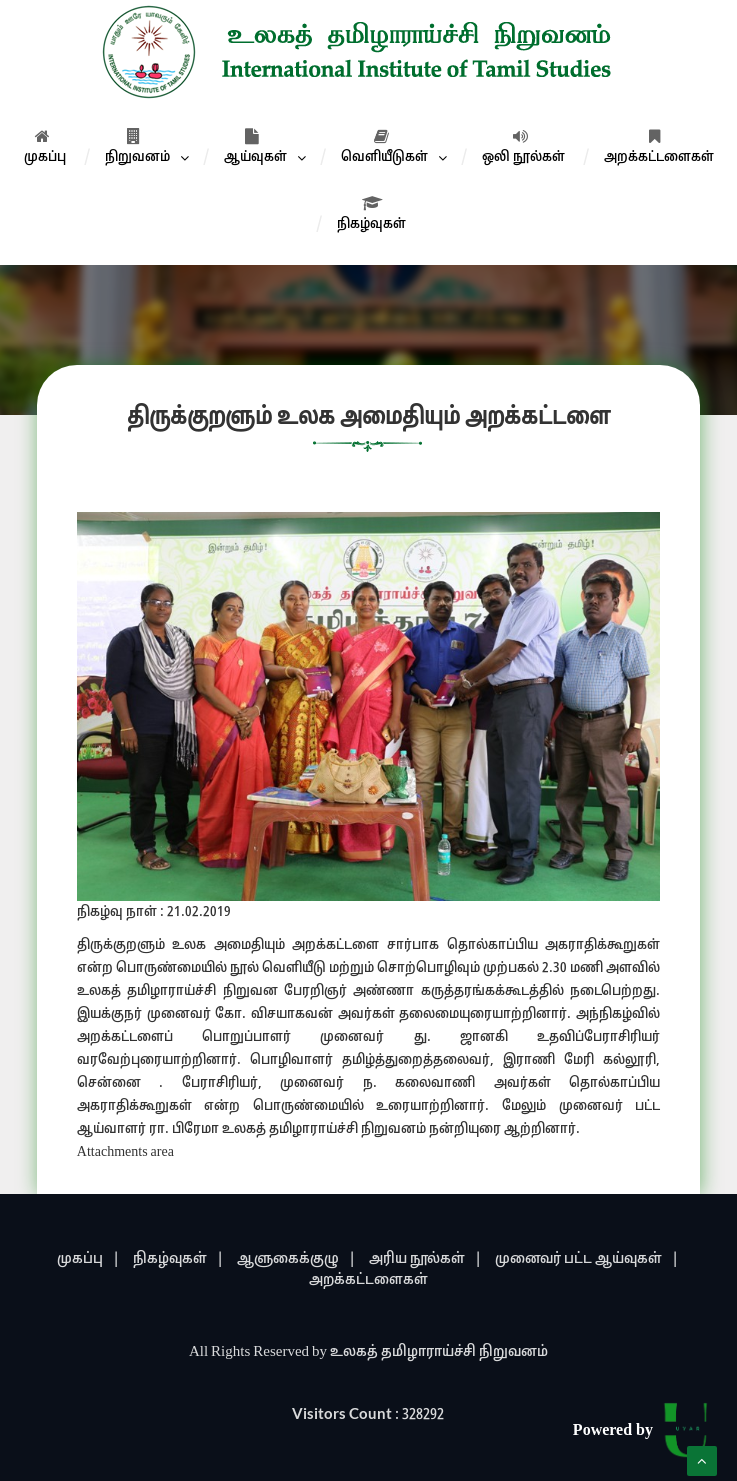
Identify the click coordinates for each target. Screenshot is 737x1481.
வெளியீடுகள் (384, 147)
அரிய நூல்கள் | (425, 1259)
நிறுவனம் (137, 147)
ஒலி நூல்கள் (523, 147)
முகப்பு (45, 147)
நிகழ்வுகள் (371, 214)
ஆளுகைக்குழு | (296, 1259)
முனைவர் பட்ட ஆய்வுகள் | (587, 1259)
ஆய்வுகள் (255, 147)
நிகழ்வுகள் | (178, 1259)
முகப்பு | (88, 1259)
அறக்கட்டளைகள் (659, 147)
